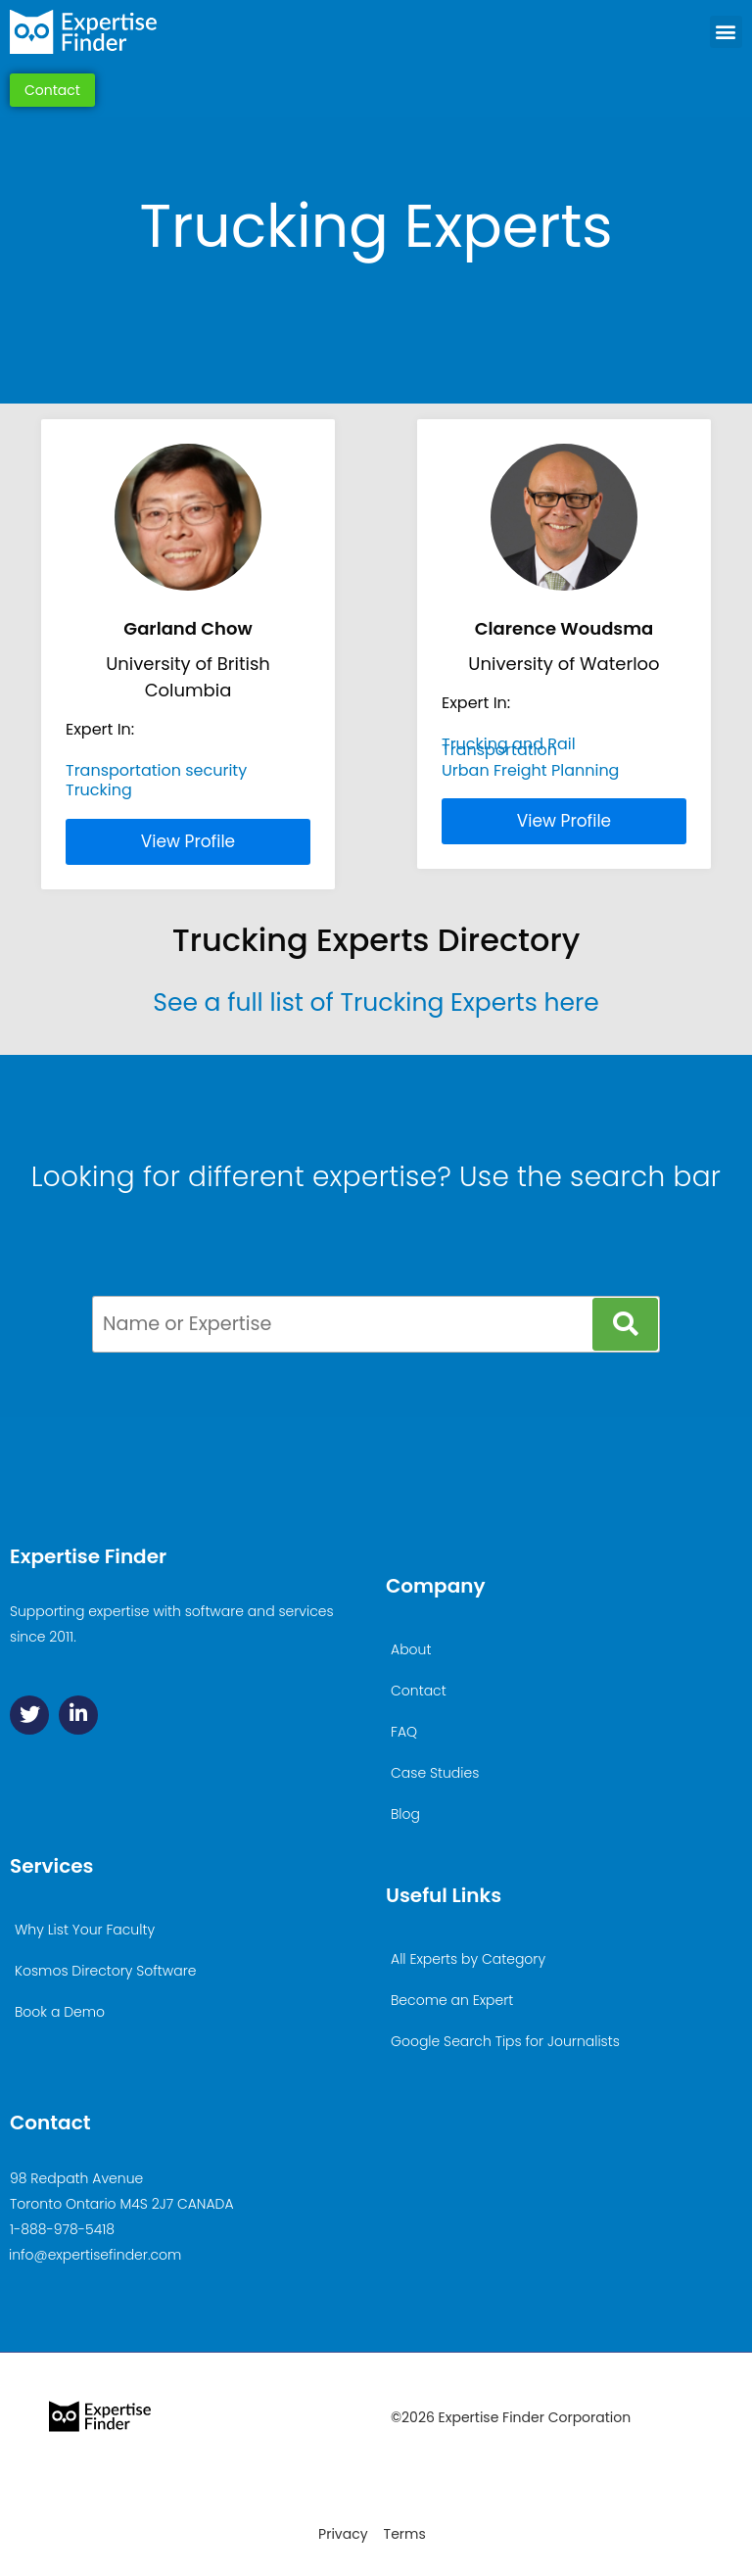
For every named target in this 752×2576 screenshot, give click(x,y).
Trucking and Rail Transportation (509, 747)
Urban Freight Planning (530, 770)
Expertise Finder (88, 1556)
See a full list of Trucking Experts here (375, 1002)
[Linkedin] (78, 1715)
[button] (726, 32)
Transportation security (156, 770)
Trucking (99, 790)
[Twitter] (29, 1715)
